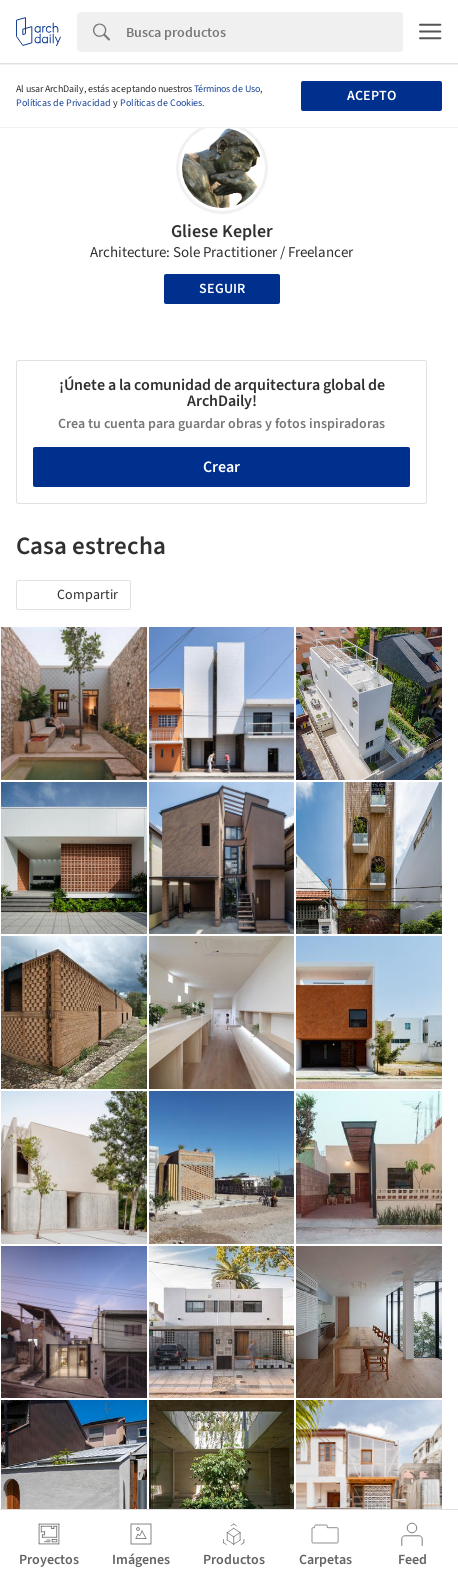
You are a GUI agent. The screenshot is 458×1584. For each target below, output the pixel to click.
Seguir (222, 289)
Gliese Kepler (222, 231)
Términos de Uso (227, 89)
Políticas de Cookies (161, 103)
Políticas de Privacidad (63, 103)
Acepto (371, 96)
